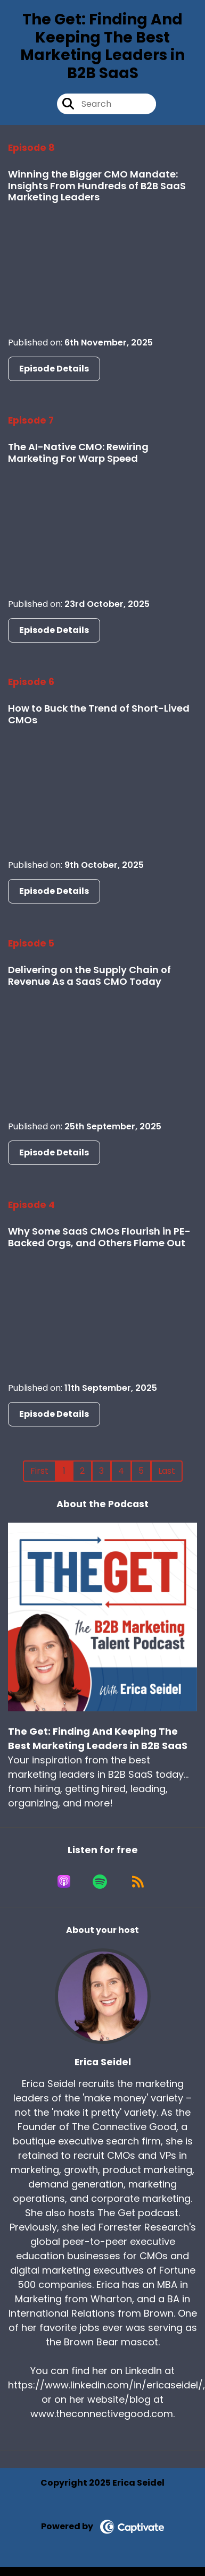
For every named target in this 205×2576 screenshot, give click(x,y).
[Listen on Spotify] (100, 1881)
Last (166, 1471)
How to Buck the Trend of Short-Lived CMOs (99, 714)
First (39, 1471)
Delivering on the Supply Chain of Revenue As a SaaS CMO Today (89, 975)
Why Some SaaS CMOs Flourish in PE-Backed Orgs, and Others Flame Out (99, 1236)
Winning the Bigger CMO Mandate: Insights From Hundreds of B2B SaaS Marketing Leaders (97, 185)
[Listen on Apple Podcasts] (64, 1881)
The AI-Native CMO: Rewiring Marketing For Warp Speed (78, 452)
